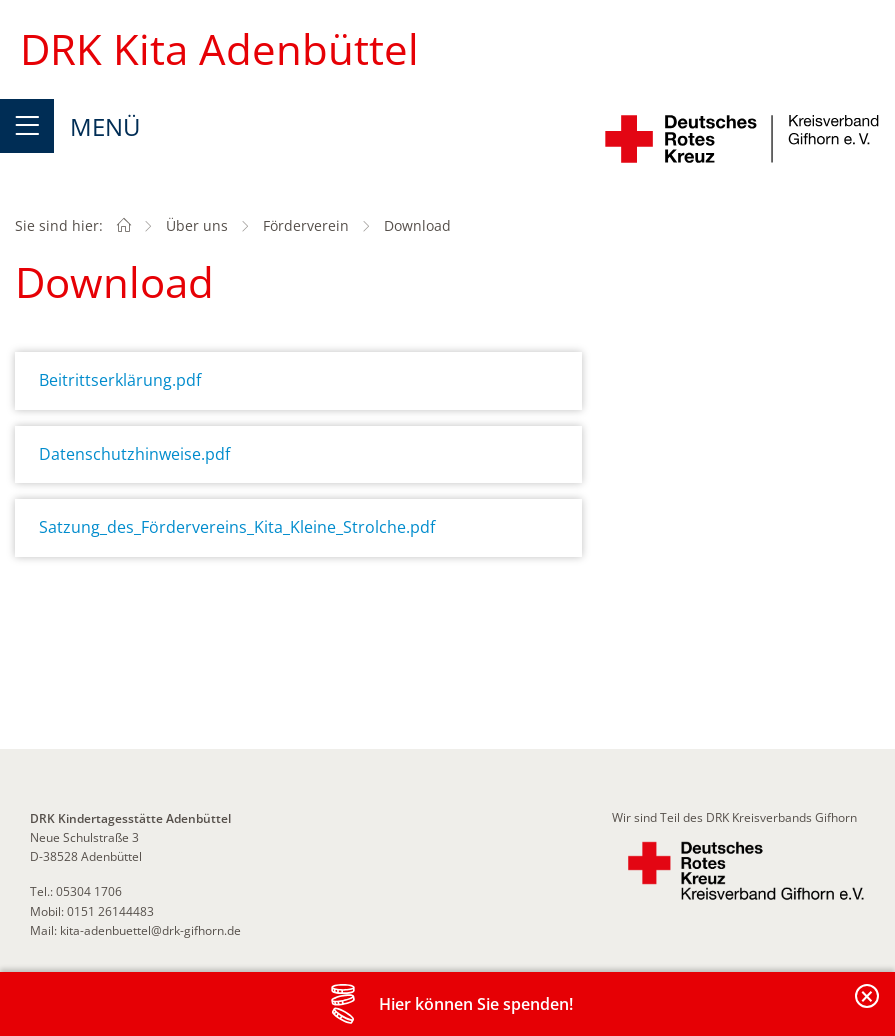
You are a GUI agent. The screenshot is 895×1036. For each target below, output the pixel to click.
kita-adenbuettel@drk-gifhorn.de (150, 930)
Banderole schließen (868, 1007)
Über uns (197, 225)
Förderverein (306, 225)
